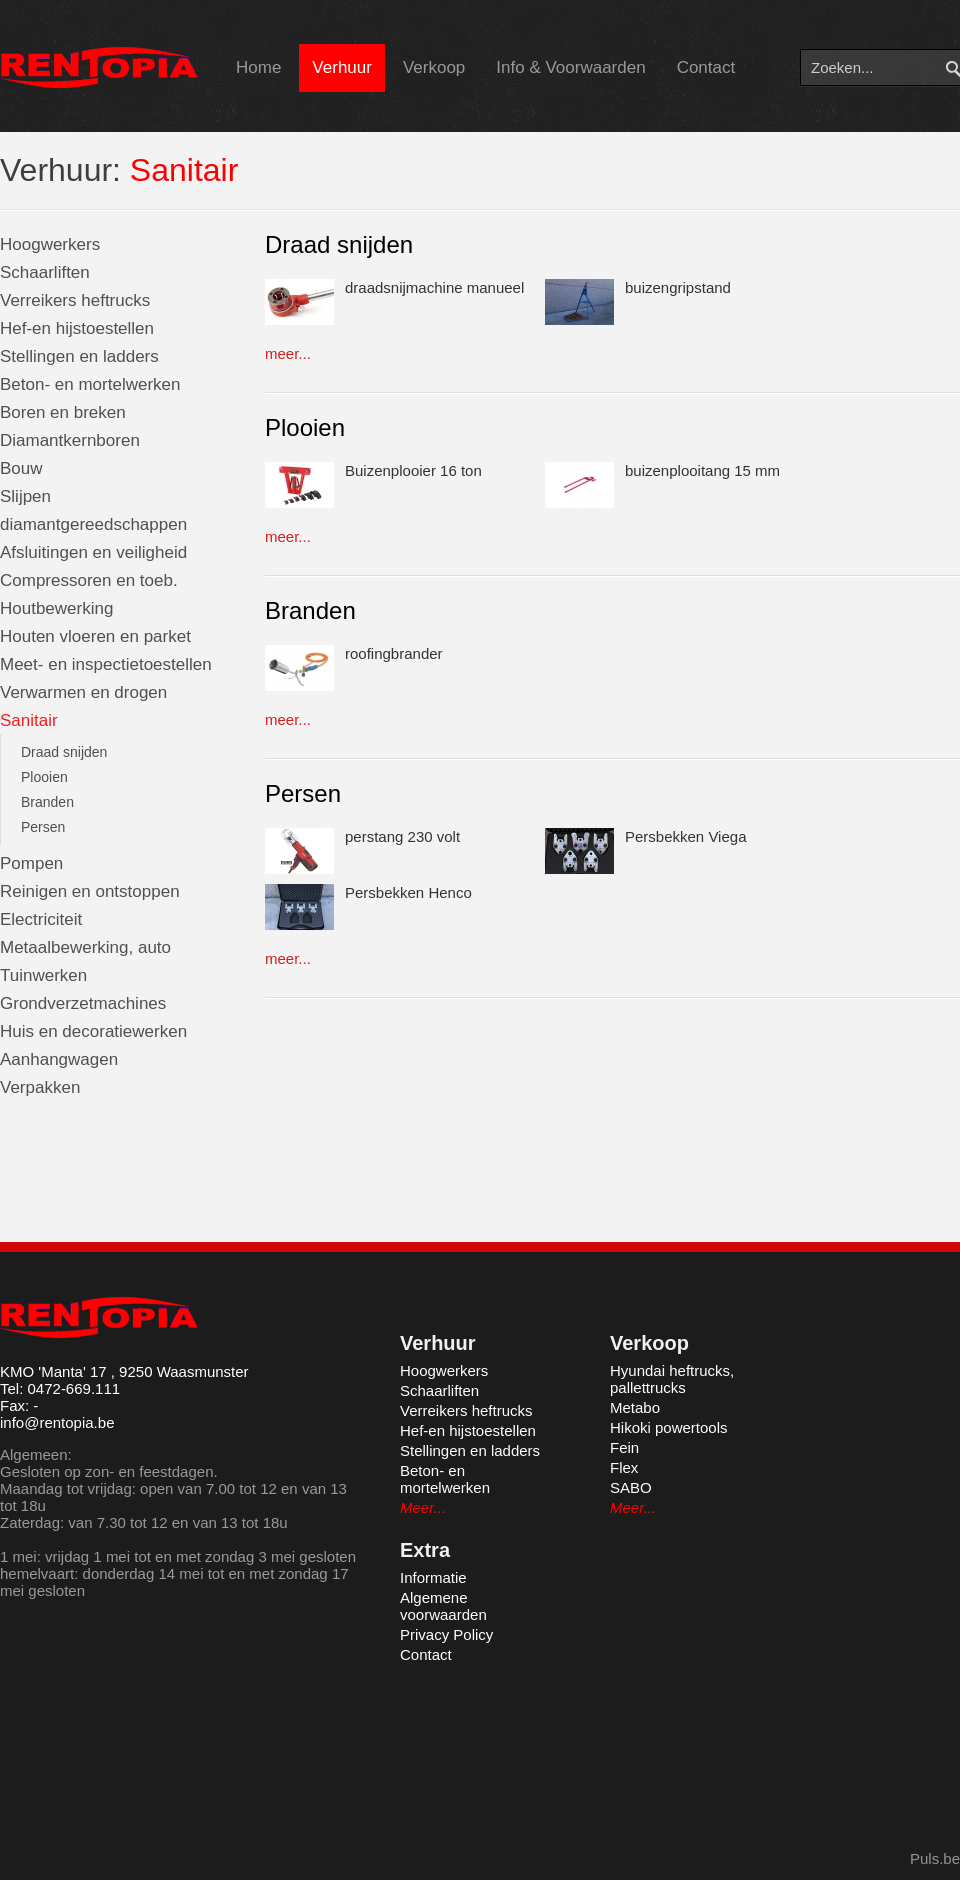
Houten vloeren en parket (95, 636)
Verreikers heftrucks (75, 300)
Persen (43, 827)
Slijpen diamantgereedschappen (93, 510)
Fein (624, 1447)
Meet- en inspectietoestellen (106, 664)
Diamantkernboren (70, 440)
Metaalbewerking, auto (85, 947)
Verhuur (342, 67)
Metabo (635, 1407)
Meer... (423, 1507)
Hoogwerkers (50, 244)
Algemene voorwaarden (443, 1606)
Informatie (433, 1577)
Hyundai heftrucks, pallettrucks (672, 1379)
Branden (47, 802)
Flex (624, 1467)
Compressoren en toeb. (89, 580)
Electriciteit (41, 919)
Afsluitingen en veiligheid (93, 552)
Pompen (31, 863)
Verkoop (434, 67)
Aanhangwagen (59, 1059)
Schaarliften (45, 272)
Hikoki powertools (669, 1427)
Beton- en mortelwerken (90, 384)
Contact (706, 67)
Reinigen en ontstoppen (90, 891)
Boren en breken (63, 412)
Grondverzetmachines (83, 1003)
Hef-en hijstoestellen (77, 328)
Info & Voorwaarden (570, 67)
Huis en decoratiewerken (93, 1031)
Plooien (44, 777)
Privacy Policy (446, 1634)
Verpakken (40, 1087)
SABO (631, 1487)
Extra (425, 1550)
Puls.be (935, 1858)
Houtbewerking (56, 608)
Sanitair (29, 720)
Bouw (21, 468)
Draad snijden (64, 752)
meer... (288, 353)
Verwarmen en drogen (83, 692)
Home (258, 67)
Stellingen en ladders (79, 356)
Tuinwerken (43, 975)
